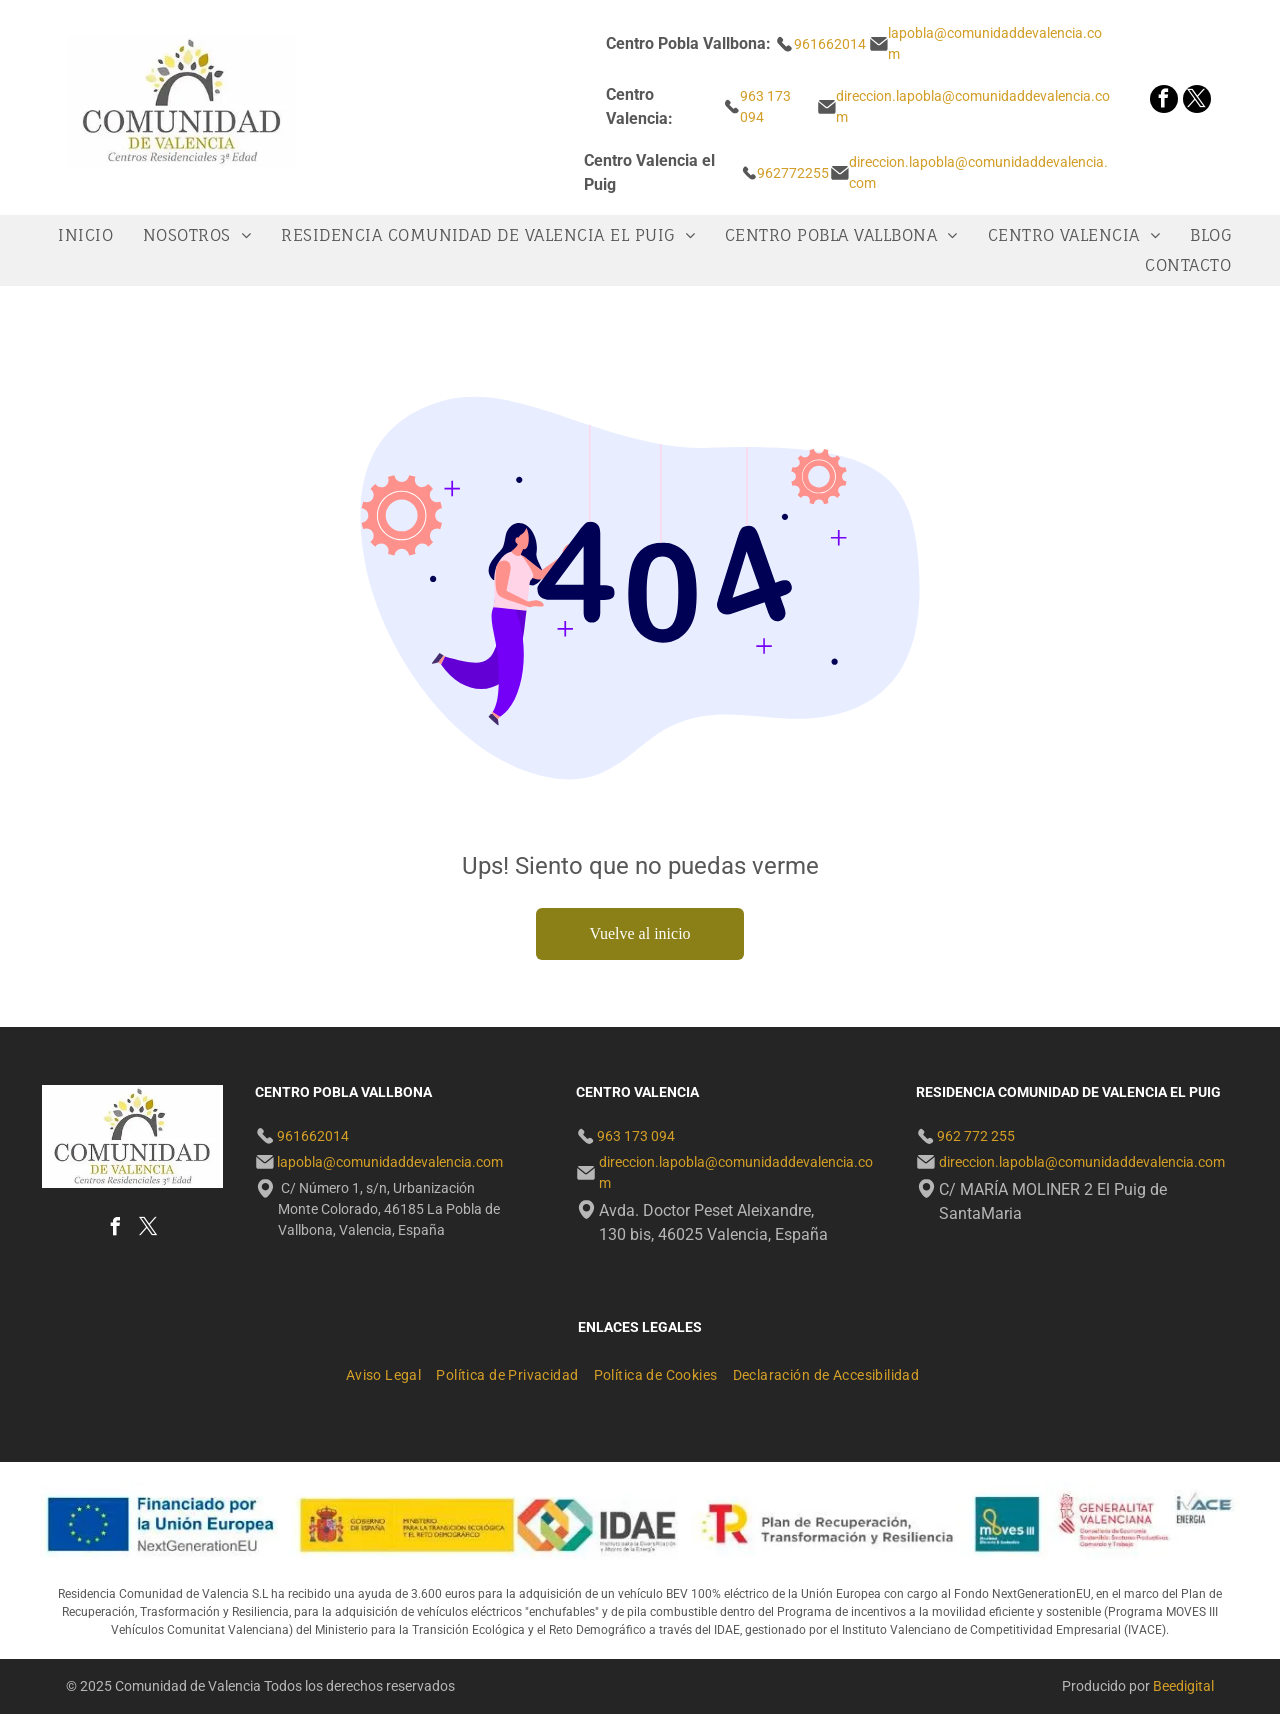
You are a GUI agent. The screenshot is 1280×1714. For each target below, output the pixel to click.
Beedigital (1183, 1686)
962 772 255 (976, 1136)
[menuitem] (90, 235)
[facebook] (1164, 101)
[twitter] (1197, 101)
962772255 (793, 173)
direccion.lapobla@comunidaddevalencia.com (1082, 1162)
